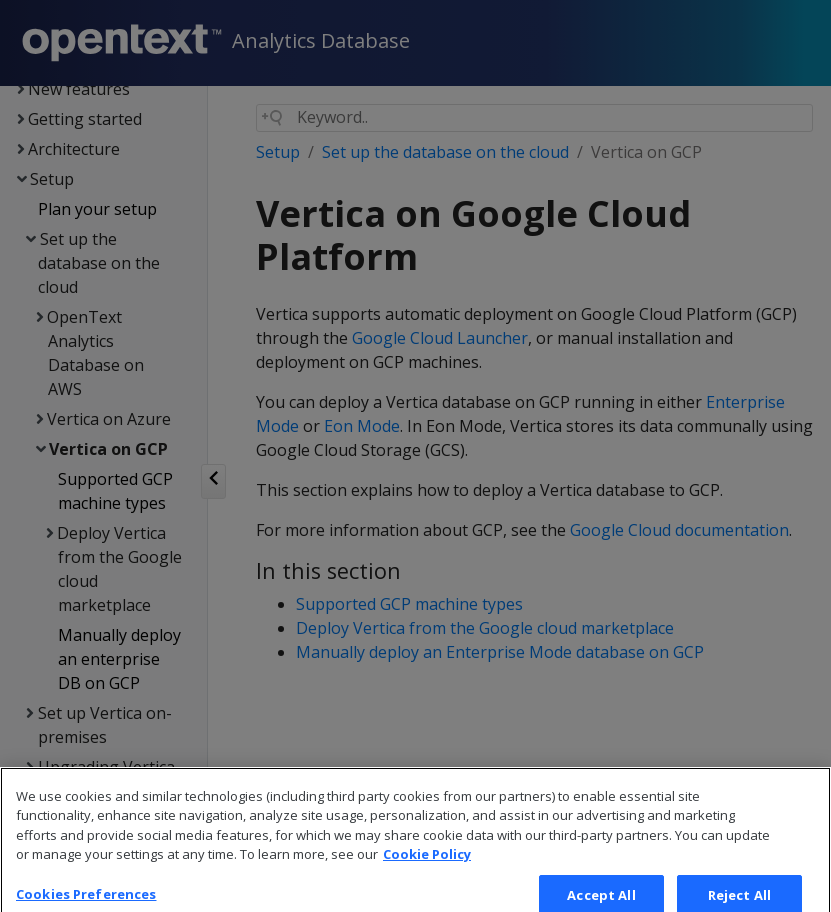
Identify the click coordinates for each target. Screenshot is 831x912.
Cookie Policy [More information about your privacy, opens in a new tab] (427, 873)
